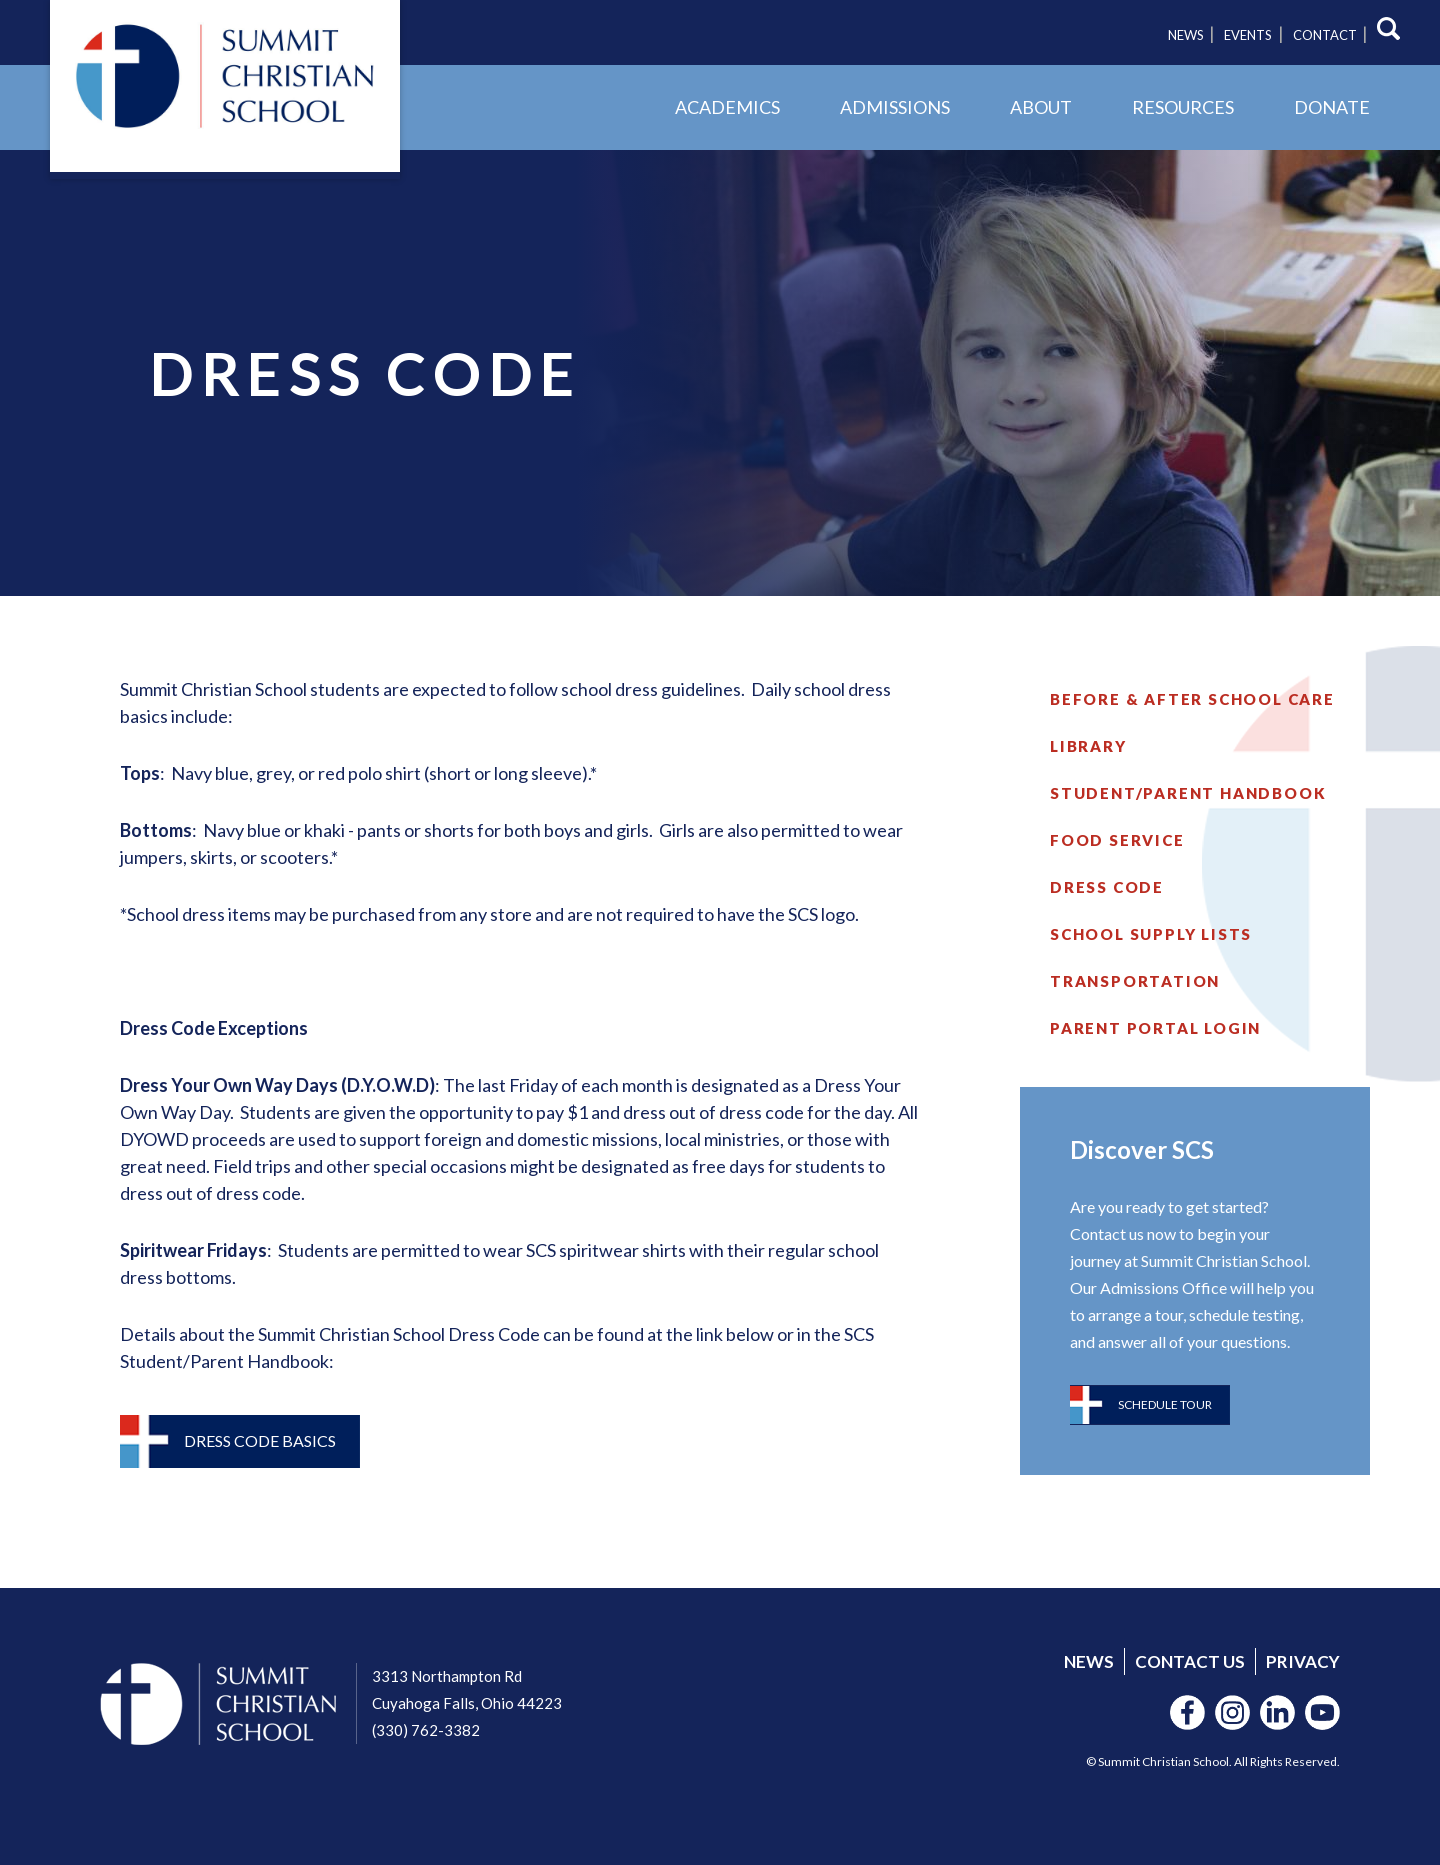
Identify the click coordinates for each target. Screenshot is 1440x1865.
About (1041, 107)
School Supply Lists (1151, 934)
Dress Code (1107, 887)
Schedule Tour (1165, 1404)
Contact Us (1190, 1661)
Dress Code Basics (260, 1440)
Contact (1325, 35)
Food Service (1117, 840)
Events (1248, 35)
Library (1088, 746)
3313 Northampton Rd (447, 1676)
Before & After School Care (1192, 699)
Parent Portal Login (1155, 1028)
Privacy (1303, 1661)
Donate (1332, 107)
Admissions (895, 107)
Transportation (1135, 981)
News (1186, 35)
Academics (727, 107)
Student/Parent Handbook (1188, 793)
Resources (1183, 107)
